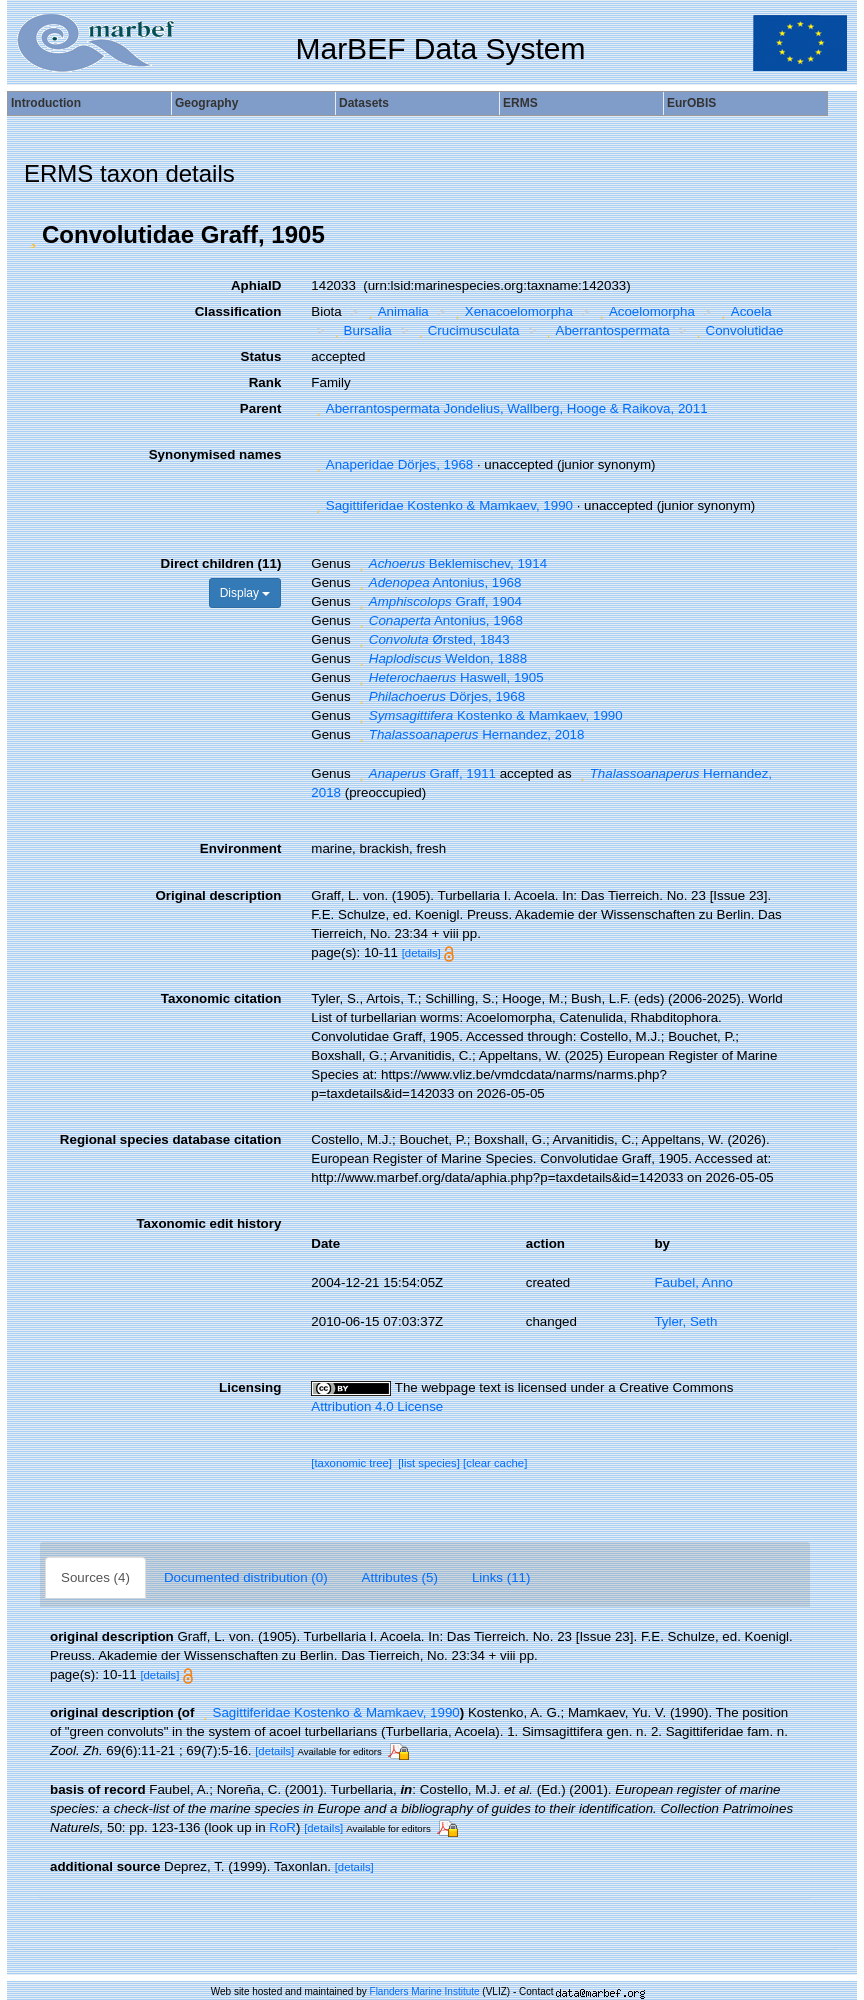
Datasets (364, 103)
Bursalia (360, 330)
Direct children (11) (221, 563)
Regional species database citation (170, 1139)
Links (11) (501, 1577)
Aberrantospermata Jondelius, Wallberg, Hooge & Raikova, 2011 (509, 408)
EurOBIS (691, 103)
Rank (265, 382)
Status (261, 356)
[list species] (429, 1463)
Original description (218, 895)
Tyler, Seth (685, 1321)
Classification (238, 311)
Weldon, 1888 (440, 658)
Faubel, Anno (693, 1282)
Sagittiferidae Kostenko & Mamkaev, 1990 (442, 505)
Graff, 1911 (425, 773)
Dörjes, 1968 (439, 696)
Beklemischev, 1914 (450, 563)
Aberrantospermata (605, 330)
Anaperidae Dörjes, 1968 (392, 464)
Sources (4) (95, 1577)
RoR (282, 1827)
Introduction (46, 103)
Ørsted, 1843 (431, 639)
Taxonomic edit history (208, 1223)
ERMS (520, 103)
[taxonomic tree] (351, 1463)
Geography (206, 103)
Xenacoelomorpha (511, 311)
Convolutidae (737, 330)
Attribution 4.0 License (377, 1406)
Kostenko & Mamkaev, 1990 (488, 715)
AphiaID (256, 285)
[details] (421, 953)
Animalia (396, 311)
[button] (33, 235)
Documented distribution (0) (246, 1577)
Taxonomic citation (221, 998)
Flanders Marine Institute (425, 1991)
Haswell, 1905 (448, 677)
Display (245, 593)
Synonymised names (215, 454)
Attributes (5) (400, 1577)
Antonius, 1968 (437, 582)
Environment (240, 848)
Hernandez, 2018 (469, 734)
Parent (260, 408)
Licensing (250, 1387)
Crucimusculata (466, 330)
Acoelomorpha (644, 311)
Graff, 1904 (438, 601)
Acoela (743, 311)
